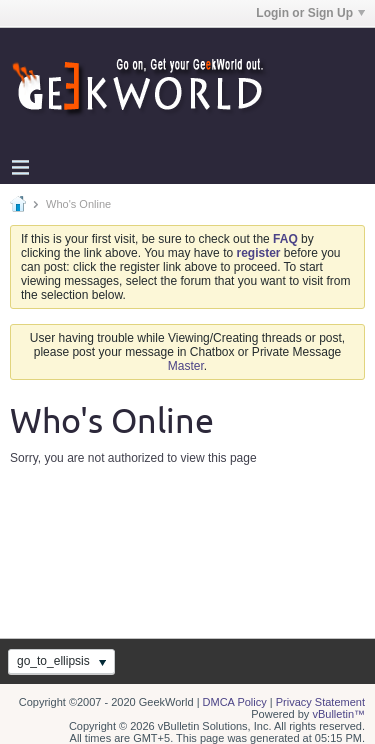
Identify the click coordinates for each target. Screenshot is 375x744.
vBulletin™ (338, 714)
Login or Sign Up (310, 13)
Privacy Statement (320, 702)
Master (186, 366)
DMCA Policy (235, 702)
